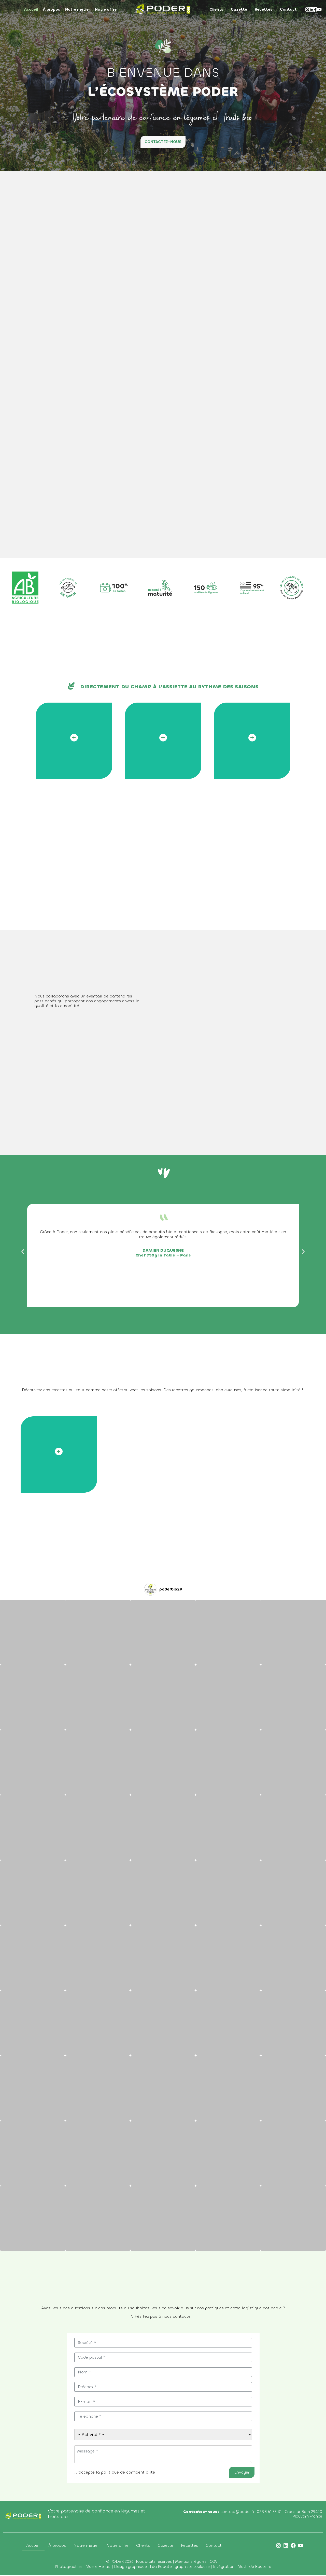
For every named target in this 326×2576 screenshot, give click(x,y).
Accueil (31, 9)
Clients (216, 9)
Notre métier (77, 9)
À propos (51, 9)
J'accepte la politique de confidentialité (115, 2473)
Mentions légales (190, 2562)
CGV (214, 2562)
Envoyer (241, 2472)
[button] (23, 1252)
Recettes (263, 9)
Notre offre (106, 9)
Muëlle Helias (98, 2567)
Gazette (239, 9)
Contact (288, 9)
